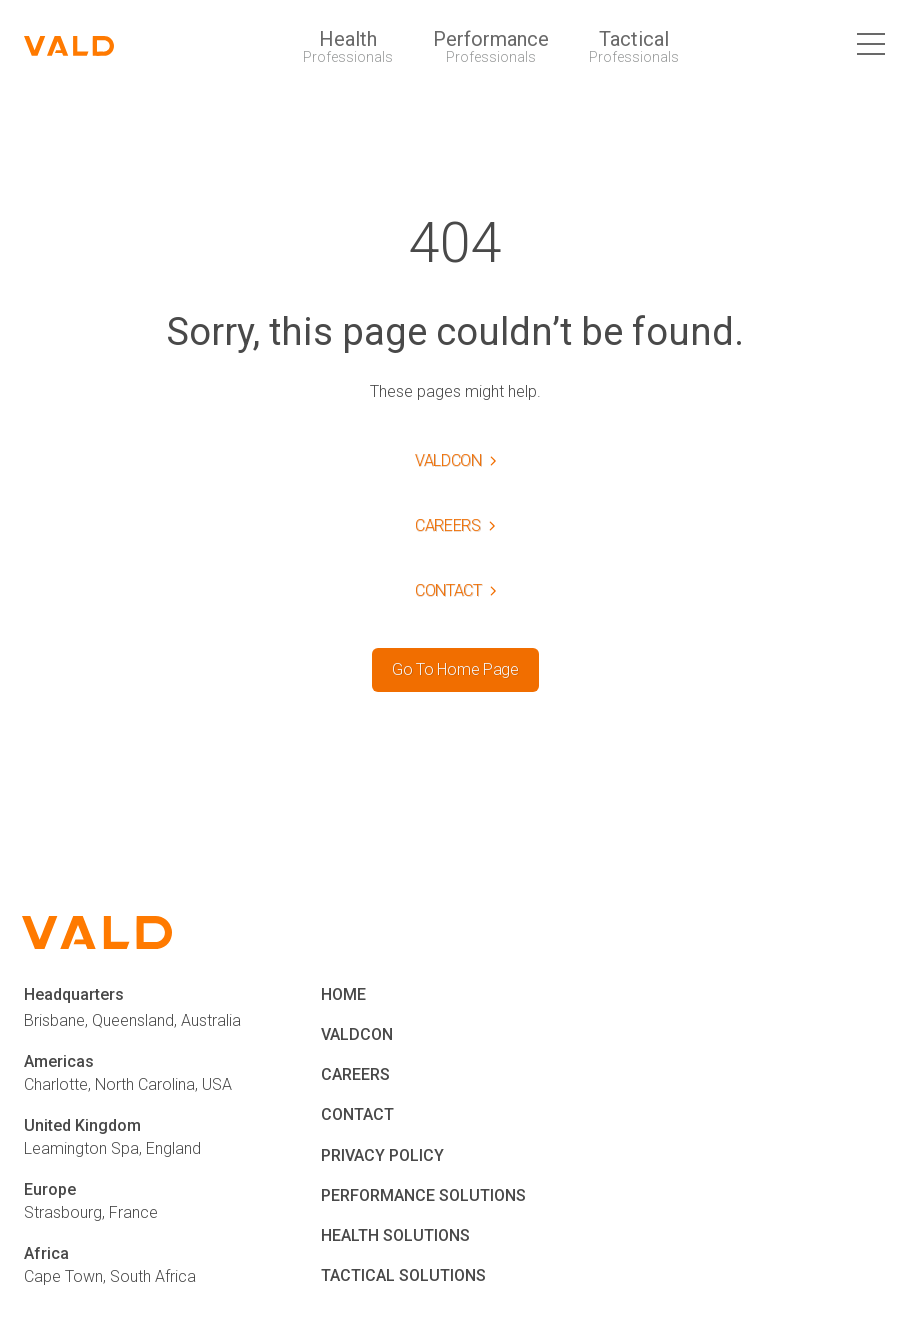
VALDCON (357, 1034)
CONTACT (357, 1114)
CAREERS (355, 1074)
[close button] (872, 45)
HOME (343, 994)
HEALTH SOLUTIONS (395, 1235)
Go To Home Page (455, 669)
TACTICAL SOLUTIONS (403, 1275)
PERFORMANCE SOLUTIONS (423, 1195)
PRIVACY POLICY (382, 1155)
